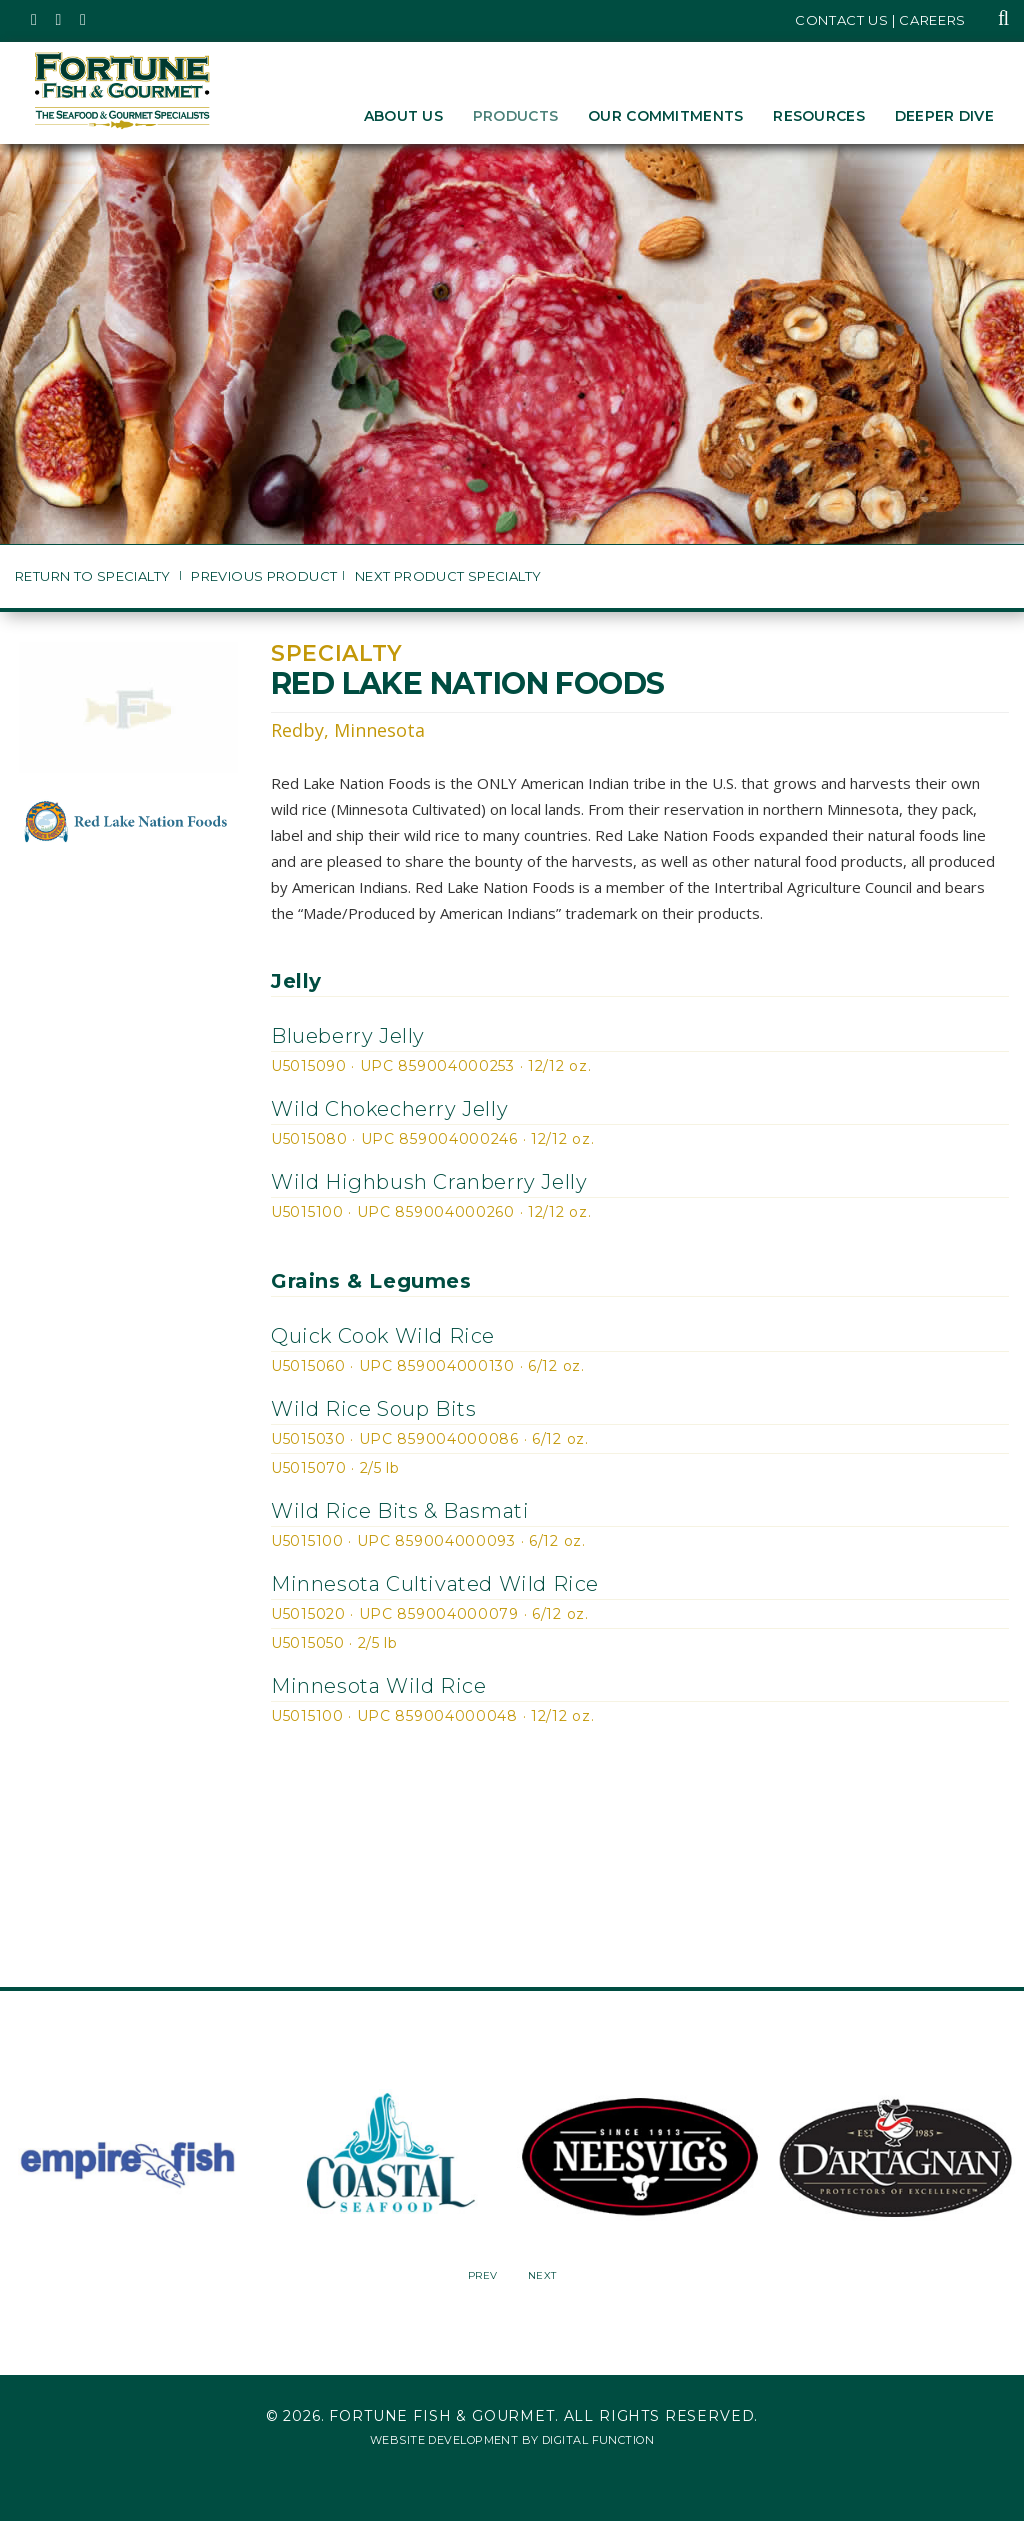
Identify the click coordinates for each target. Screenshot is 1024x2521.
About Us (403, 116)
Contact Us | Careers (880, 20)
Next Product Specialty (448, 576)
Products (515, 116)
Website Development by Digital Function (512, 2440)
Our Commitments (665, 116)
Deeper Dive (944, 116)
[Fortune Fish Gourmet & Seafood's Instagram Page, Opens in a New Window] (59, 20)
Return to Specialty (94, 576)
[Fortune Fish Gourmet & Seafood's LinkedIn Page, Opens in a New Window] (83, 20)
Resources (819, 116)
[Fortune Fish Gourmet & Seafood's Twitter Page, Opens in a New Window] (34, 20)
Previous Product (264, 576)
